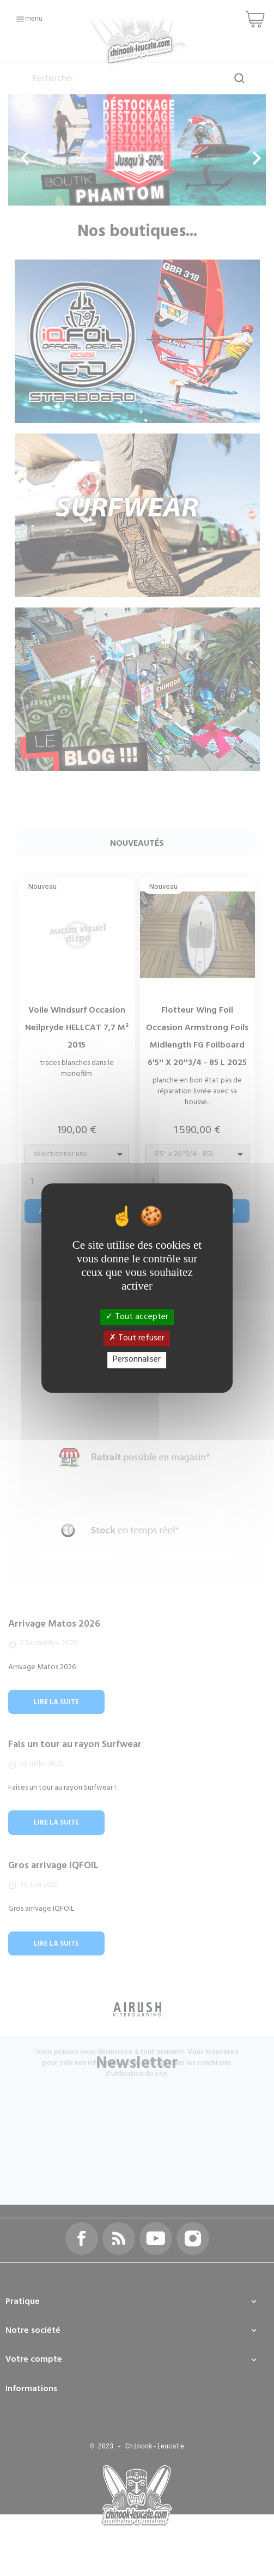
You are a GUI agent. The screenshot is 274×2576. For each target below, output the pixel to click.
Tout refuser (137, 1338)
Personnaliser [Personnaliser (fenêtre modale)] (137, 1360)
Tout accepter (137, 1317)
